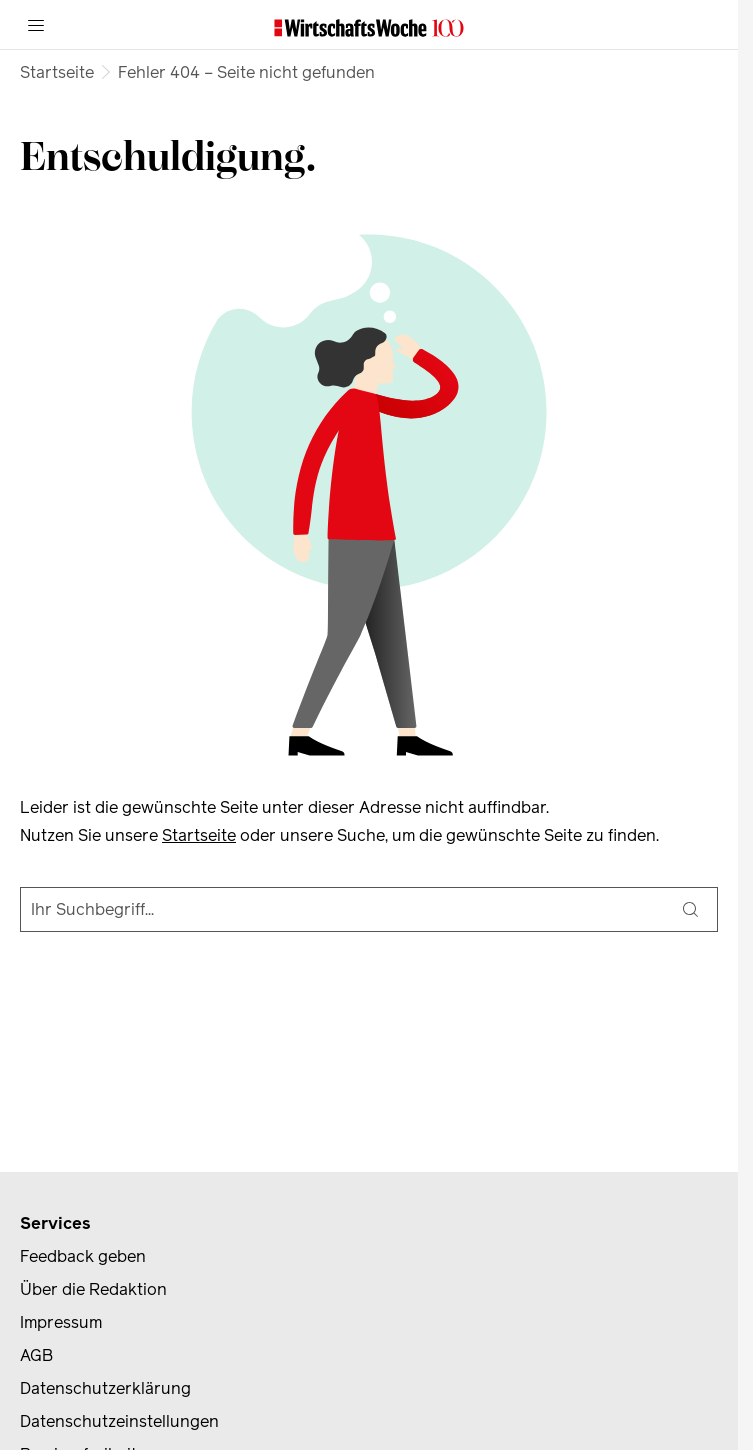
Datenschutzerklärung (105, 1388)
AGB (36, 1355)
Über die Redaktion (93, 1289)
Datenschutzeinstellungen (119, 1421)
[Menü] (36, 25)
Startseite (57, 72)
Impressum (61, 1322)
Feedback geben (83, 1256)
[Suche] (691, 910)
